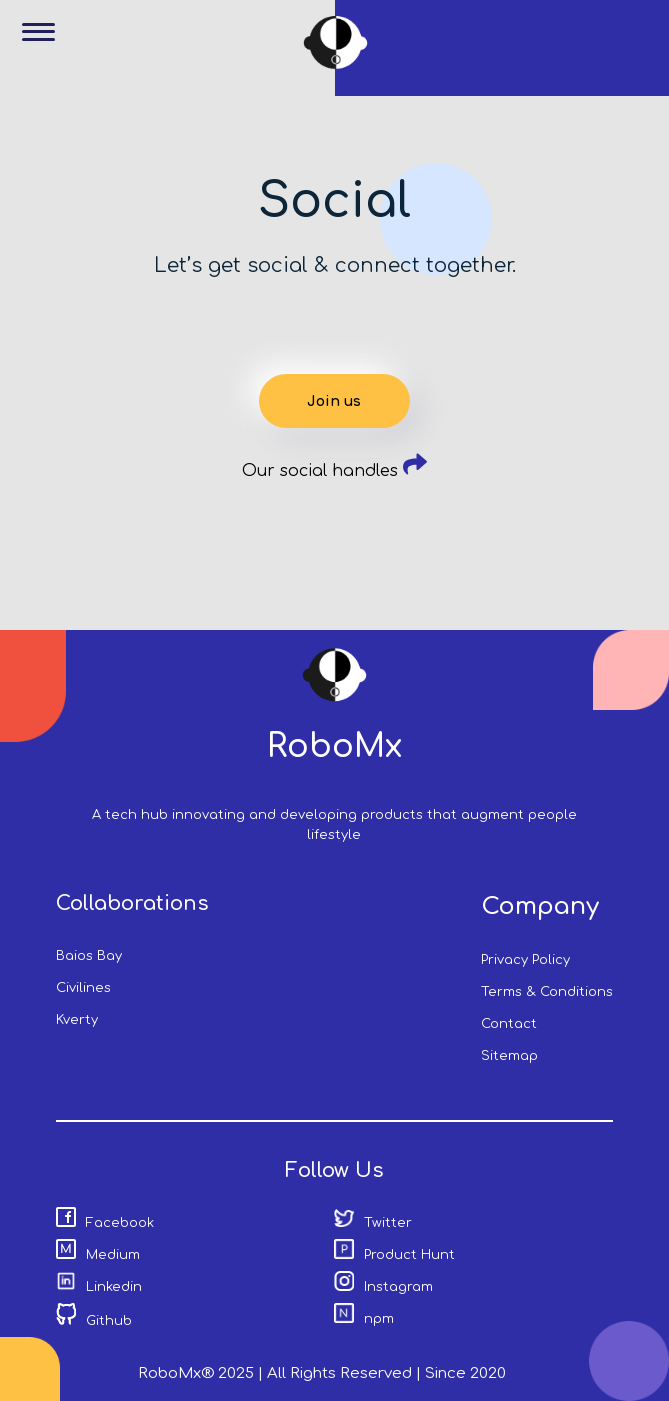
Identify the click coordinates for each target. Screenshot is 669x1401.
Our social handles (334, 471)
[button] (46, 46)
